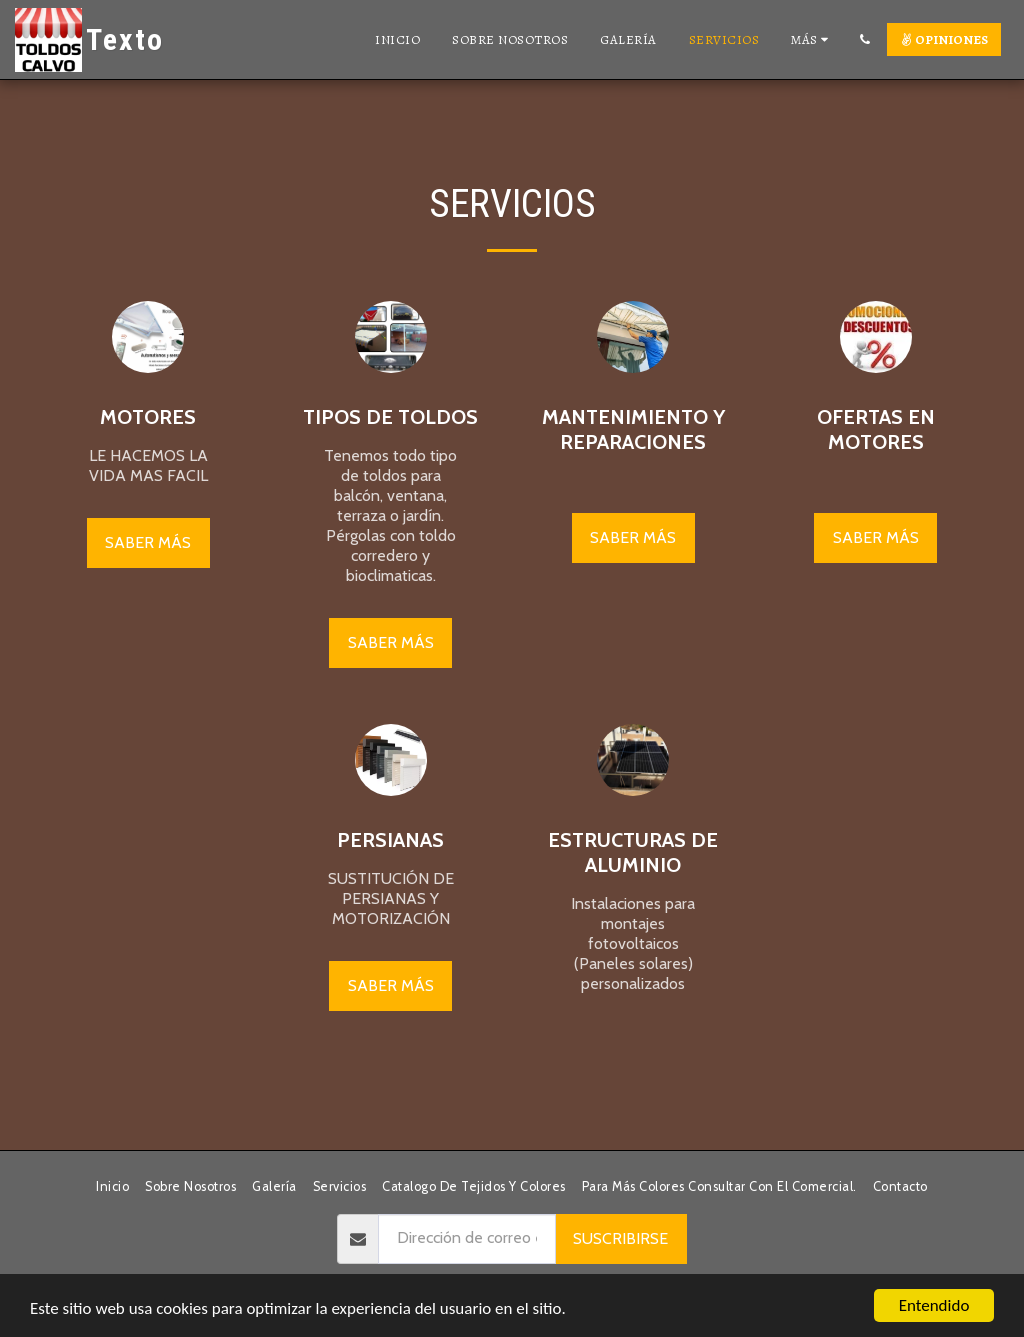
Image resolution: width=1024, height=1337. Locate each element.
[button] (864, 39)
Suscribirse (620, 1238)
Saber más (148, 542)
